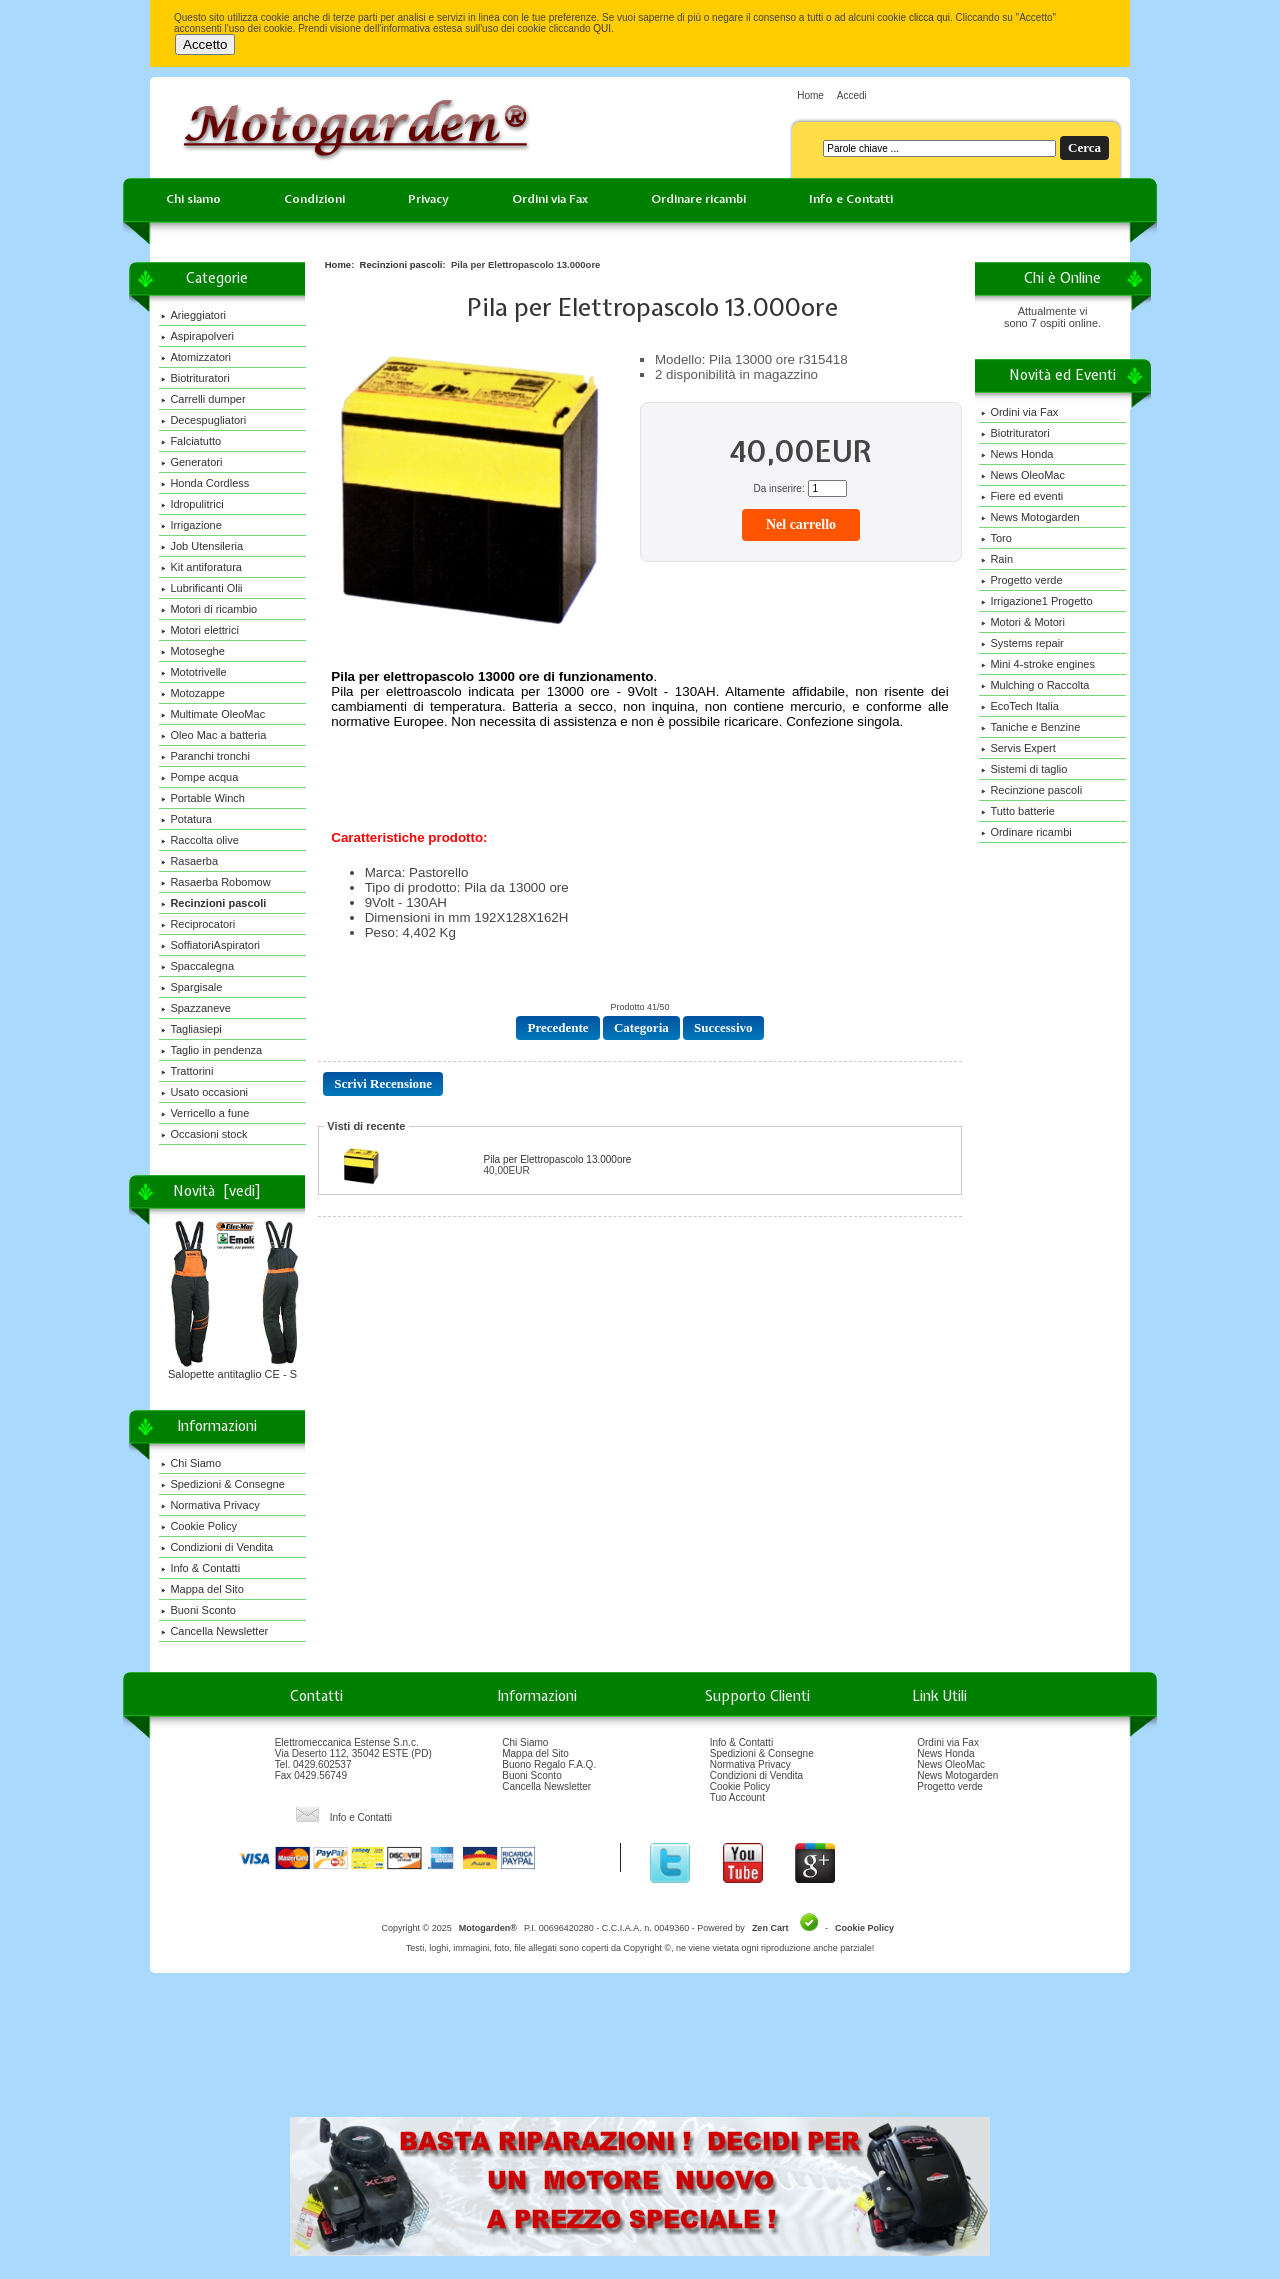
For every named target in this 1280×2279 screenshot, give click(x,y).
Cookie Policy (199, 1526)
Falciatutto (191, 441)
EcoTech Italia (1019, 706)
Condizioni (314, 199)
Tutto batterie (1017, 811)
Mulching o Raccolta (1035, 685)
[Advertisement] (640, 2052)
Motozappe (192, 693)
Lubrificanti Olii (201, 588)
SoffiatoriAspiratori (210, 945)
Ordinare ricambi (698, 199)
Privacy (428, 199)
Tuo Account (737, 1797)
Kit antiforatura (201, 567)
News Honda (1017, 454)
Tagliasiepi (191, 1029)
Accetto (205, 44)
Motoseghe (192, 651)
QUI (602, 28)
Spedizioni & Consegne (222, 1484)
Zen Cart (770, 1928)
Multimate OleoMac (213, 714)
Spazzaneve (196, 1008)
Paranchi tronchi (205, 756)
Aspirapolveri (197, 336)
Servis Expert (1018, 748)
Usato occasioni (204, 1092)
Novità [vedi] (217, 1191)
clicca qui (929, 17)
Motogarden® (488, 1928)
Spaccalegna (197, 966)
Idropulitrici (192, 504)
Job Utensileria (202, 546)
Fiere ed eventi (1022, 496)
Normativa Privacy (210, 1505)
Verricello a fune (205, 1113)
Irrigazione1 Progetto (1036, 601)
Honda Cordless (205, 483)
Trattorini (187, 1071)
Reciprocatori (198, 924)
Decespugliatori (203, 420)
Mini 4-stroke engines (1038, 664)
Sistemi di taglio (1024, 769)
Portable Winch (203, 798)
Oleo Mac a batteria (213, 735)
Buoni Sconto (198, 1610)
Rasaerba (189, 861)
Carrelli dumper (203, 399)
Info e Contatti (851, 199)
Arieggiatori (193, 315)
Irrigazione (191, 525)
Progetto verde (1021, 580)
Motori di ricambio (209, 609)
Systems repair (1022, 643)
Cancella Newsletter (214, 1631)
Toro (996, 538)
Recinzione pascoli (1031, 790)
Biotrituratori (195, 378)
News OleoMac (1023, 475)
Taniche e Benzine (1030, 727)
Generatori (191, 462)
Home (810, 95)
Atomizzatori (196, 357)
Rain (997, 559)
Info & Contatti (200, 1568)
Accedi (852, 95)
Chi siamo (193, 199)
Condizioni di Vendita (217, 1547)
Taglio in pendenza (211, 1050)
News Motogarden (1030, 517)
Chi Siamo (191, 1463)
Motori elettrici (199, 630)
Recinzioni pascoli (401, 264)
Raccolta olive (199, 840)
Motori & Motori (1023, 622)
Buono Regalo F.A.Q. (549, 1764)
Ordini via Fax (550, 199)
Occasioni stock (204, 1134)
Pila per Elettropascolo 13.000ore (557, 1159)
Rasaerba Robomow (215, 882)
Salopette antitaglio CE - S (234, 1369)
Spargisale (191, 987)
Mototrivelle (193, 672)
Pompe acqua (199, 777)
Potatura (186, 819)
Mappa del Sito (202, 1589)
